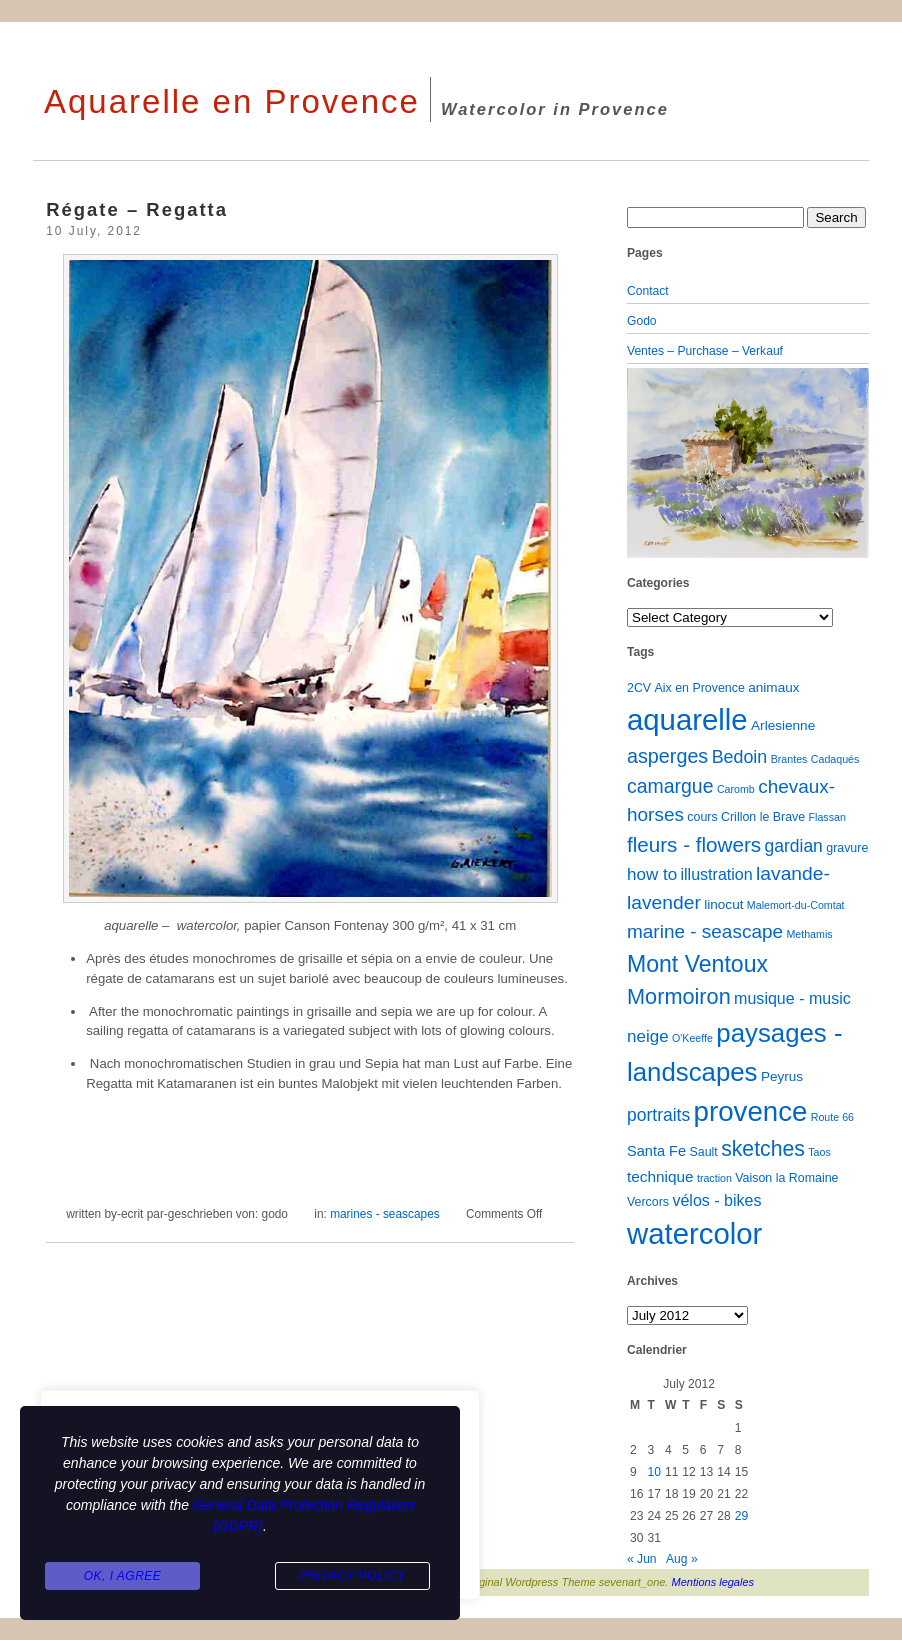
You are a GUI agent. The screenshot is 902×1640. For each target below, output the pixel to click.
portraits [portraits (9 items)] (658, 1115)
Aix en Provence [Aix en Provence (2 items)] (700, 688)
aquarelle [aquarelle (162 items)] (687, 719)
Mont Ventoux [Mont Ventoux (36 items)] (697, 964)
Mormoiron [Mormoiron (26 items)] (679, 996)
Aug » (682, 1559)
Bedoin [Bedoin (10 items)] (740, 757)
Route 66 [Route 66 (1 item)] (832, 1117)
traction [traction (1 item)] (714, 1178)
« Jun (642, 1559)
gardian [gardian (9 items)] (793, 846)
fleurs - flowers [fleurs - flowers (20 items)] (694, 844)
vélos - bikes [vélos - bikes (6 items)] (716, 1200)
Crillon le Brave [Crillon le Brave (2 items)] (763, 817)
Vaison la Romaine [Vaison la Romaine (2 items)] (786, 1178)
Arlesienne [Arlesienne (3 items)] (783, 725)
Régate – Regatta (137, 209)
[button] (645, 463)
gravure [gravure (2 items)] (847, 848)
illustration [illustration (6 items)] (716, 874)
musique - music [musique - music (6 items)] (792, 998)
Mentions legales (713, 1582)
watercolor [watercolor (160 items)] (694, 1233)
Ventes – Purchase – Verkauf (705, 351)
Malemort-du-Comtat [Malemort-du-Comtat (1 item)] (796, 905)
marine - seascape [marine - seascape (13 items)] (705, 931)
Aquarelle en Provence (232, 101)
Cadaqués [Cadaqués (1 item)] (835, 759)
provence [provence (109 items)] (751, 1111)
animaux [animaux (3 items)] (773, 687)
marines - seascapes (385, 1214)
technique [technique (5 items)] (660, 1176)
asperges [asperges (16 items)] (667, 756)
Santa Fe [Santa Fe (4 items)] (656, 1151)
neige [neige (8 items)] (648, 1036)
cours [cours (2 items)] (702, 817)
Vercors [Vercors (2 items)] (648, 1202)
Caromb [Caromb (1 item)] (736, 789)
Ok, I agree (123, 1576)
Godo (642, 321)
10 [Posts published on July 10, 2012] (653, 1472)
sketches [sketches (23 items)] (763, 1148)
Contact (648, 291)
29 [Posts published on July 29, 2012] (741, 1516)
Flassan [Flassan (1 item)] (827, 817)
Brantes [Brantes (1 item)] (789, 759)
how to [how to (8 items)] (652, 874)
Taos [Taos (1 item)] (819, 1152)
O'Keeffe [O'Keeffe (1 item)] (692, 1038)
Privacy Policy (352, 1576)
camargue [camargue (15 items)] (670, 786)
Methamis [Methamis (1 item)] (809, 934)
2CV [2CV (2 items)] (639, 688)
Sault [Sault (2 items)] (703, 1152)
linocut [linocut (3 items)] (723, 904)
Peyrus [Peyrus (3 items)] (782, 1076)
